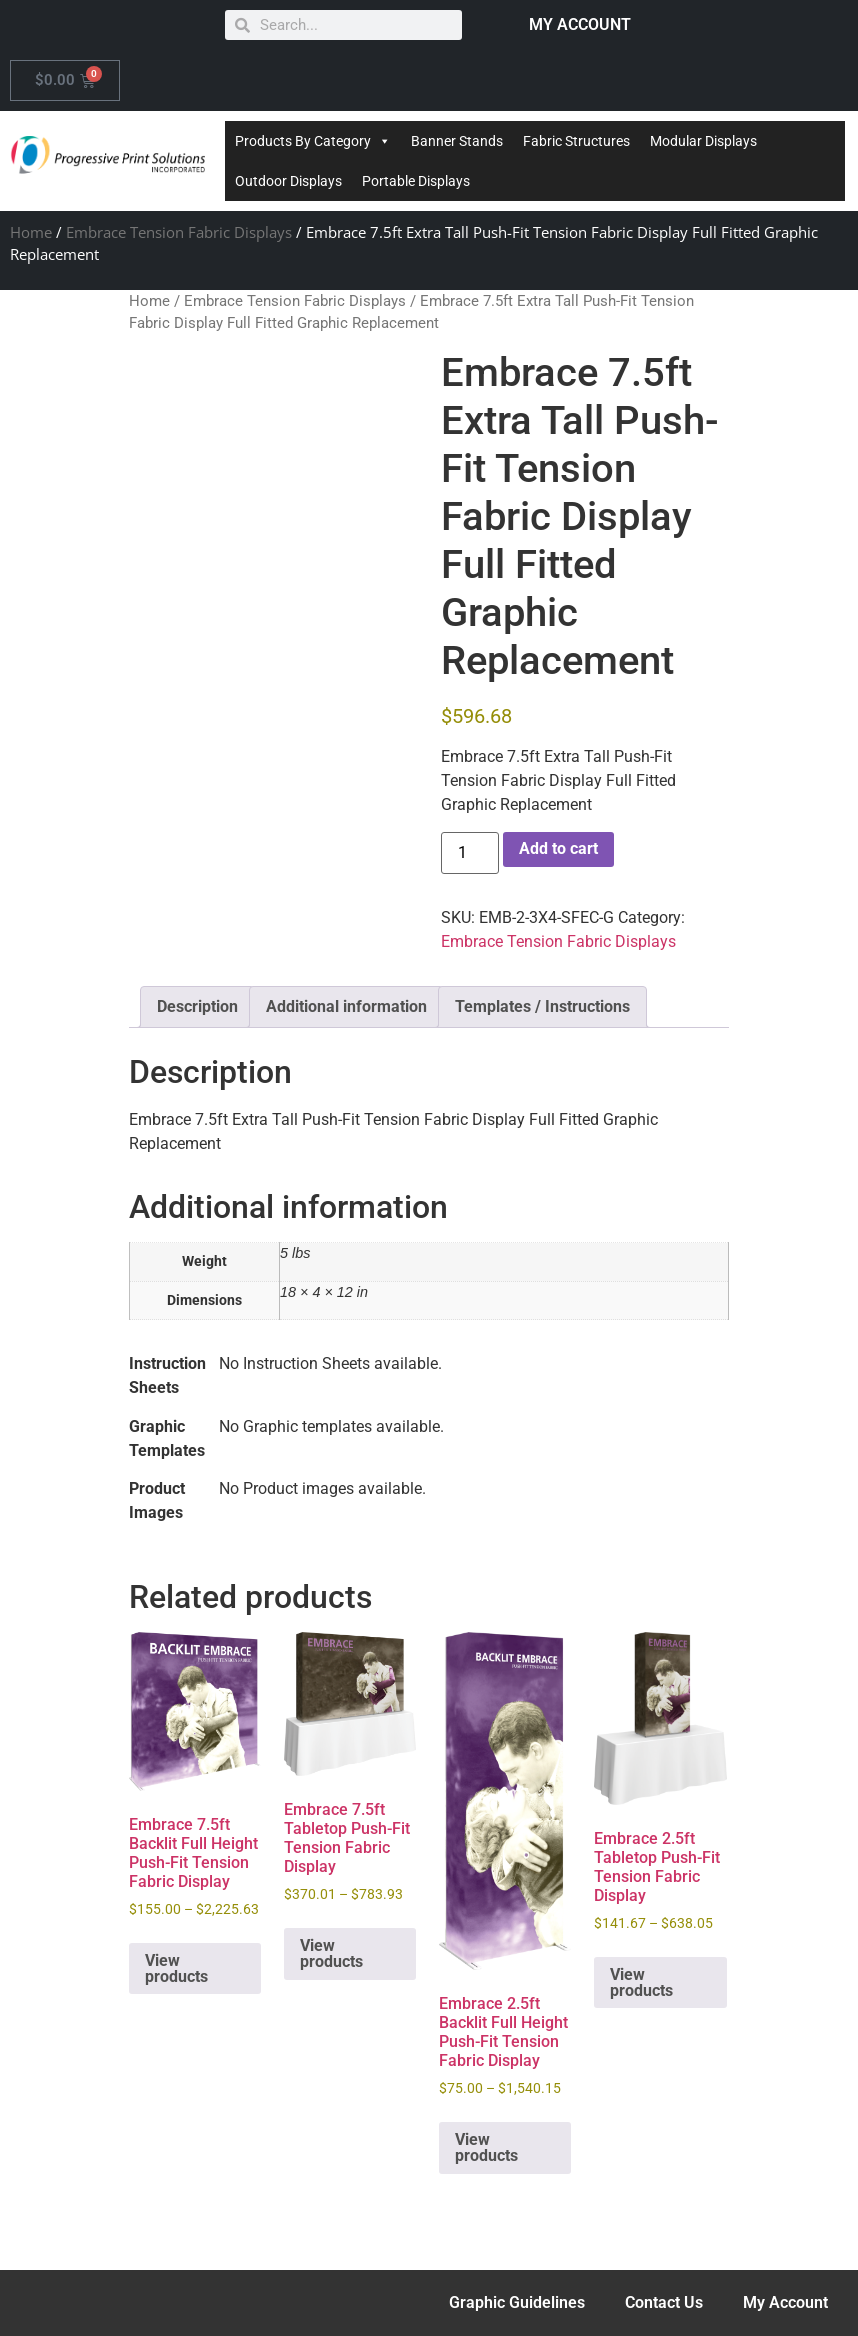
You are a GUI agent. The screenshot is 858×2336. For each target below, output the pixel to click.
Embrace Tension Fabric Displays (179, 232)
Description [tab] (197, 1006)
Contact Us (664, 2302)
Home (31, 232)
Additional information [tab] (346, 1006)
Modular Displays (703, 141)
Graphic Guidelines (517, 2302)
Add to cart (558, 848)
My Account (785, 2302)
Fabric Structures (576, 141)
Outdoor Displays (288, 181)
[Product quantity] (470, 853)
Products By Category (313, 141)
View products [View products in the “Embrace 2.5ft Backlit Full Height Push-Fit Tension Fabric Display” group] (486, 2147)
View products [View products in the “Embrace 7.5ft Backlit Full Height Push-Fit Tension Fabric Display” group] (176, 1968)
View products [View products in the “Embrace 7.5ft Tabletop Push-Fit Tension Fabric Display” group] (331, 1953)
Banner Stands (457, 141)
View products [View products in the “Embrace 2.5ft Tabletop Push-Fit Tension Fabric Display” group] (641, 1982)
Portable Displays (416, 181)
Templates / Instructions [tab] (542, 1006)
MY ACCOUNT (580, 24)
